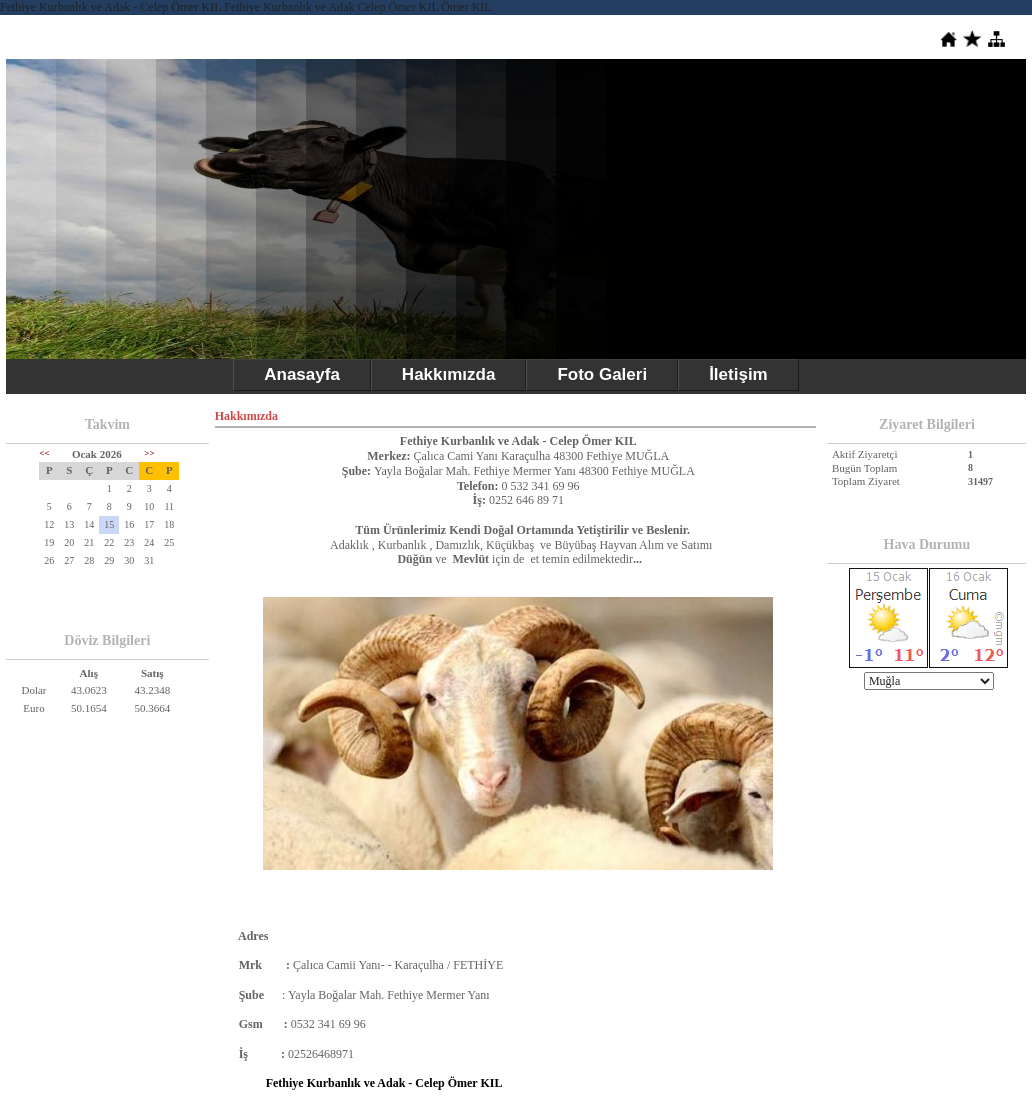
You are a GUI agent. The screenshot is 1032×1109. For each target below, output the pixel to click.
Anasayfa (302, 374)
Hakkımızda (449, 374)
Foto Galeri (602, 374)
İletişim (738, 374)
